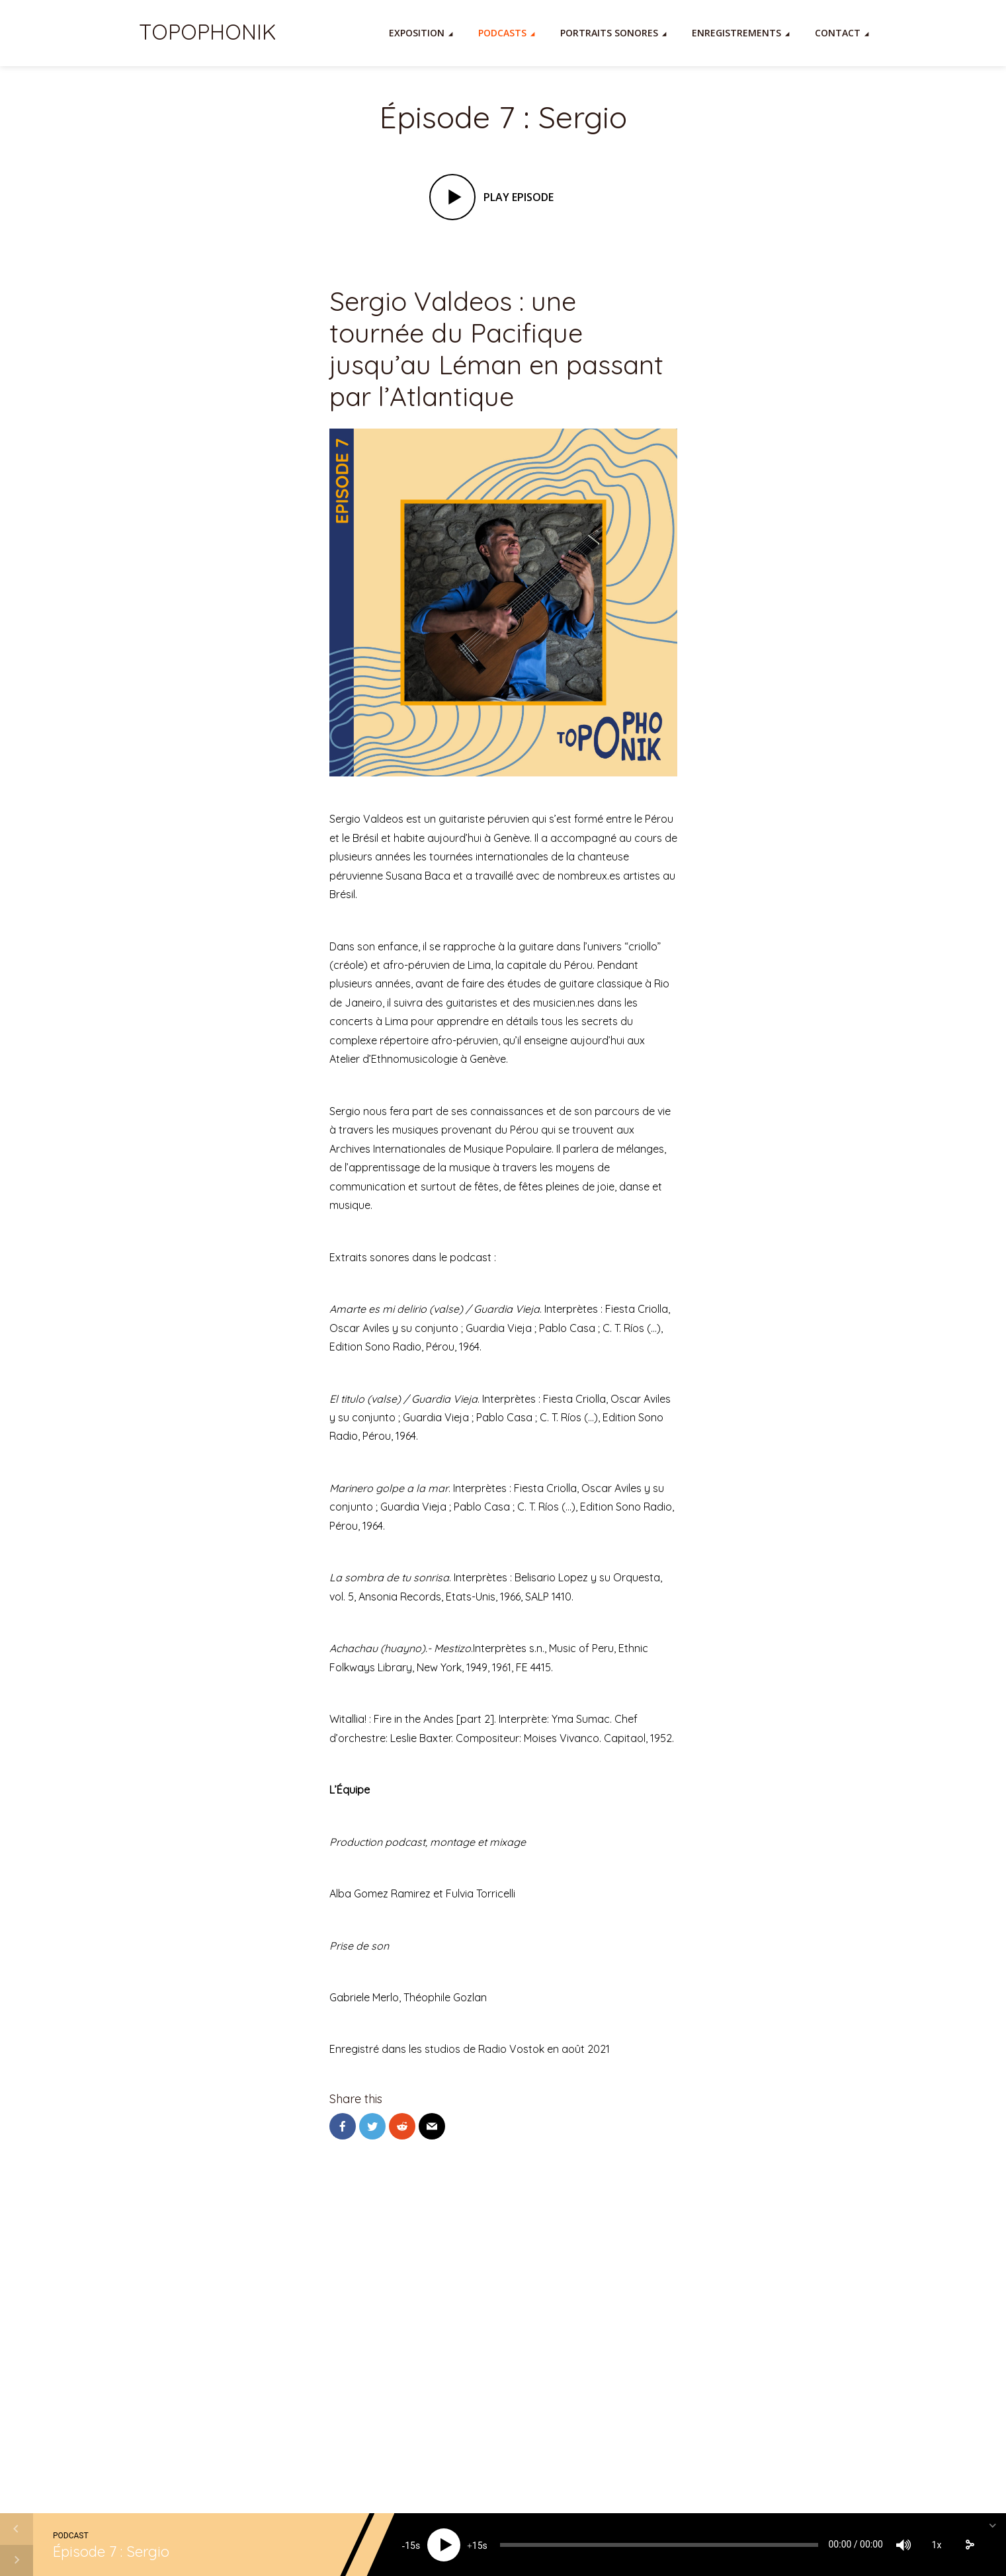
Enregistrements (736, 32)
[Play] (443, 2544)
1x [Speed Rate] (937, 2545)
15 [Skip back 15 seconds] (410, 2545)
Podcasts (502, 32)
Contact (837, 32)
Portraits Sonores (609, 32)
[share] (969, 2544)
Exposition (416, 32)
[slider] (658, 2545)
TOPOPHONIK (207, 32)
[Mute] (903, 2544)
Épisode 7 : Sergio (111, 2551)
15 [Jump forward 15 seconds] (477, 2545)
